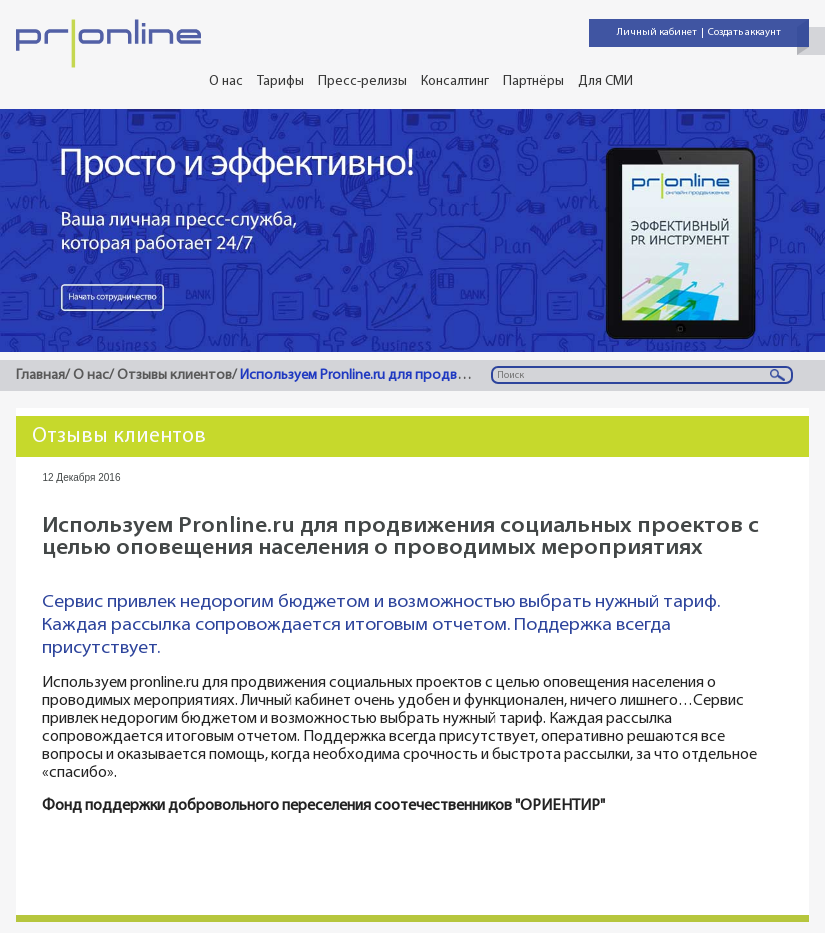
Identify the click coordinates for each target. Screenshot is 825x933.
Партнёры (533, 81)
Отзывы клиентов (174, 375)
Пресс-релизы (362, 81)
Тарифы (280, 81)
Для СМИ (605, 81)
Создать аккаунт (744, 32)
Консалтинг (455, 81)
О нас (226, 81)
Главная (40, 375)
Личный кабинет (657, 32)
